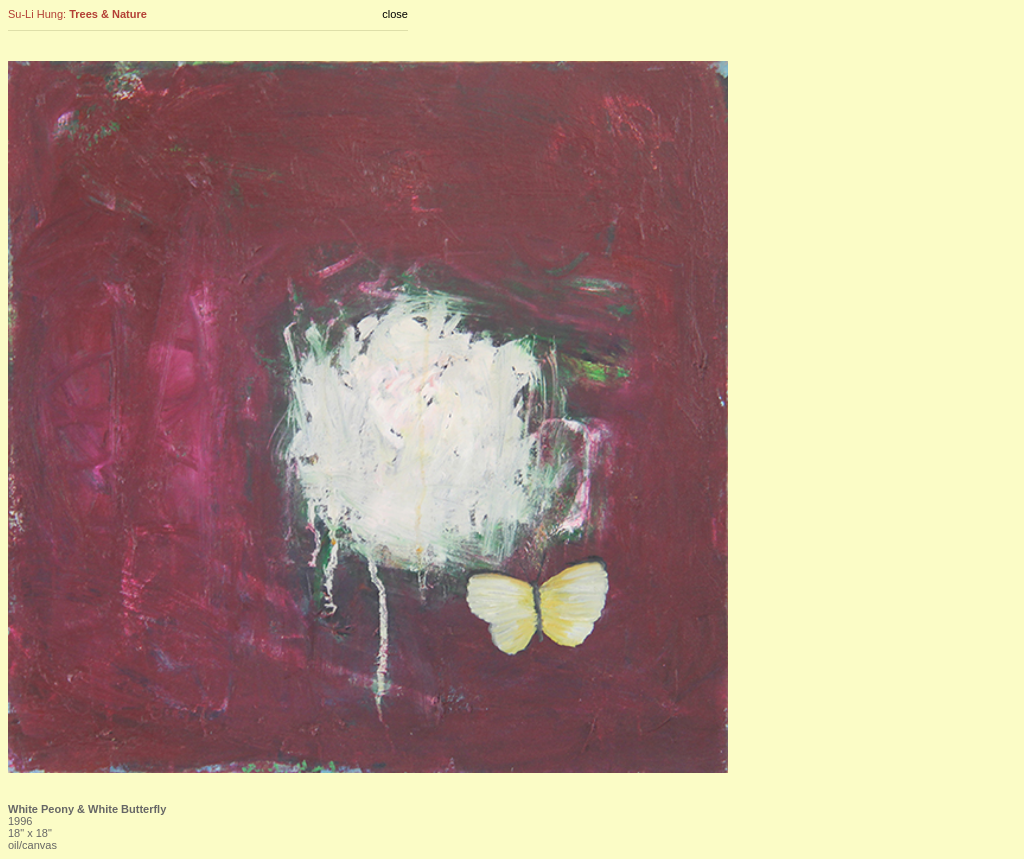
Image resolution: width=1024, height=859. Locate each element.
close (395, 14)
